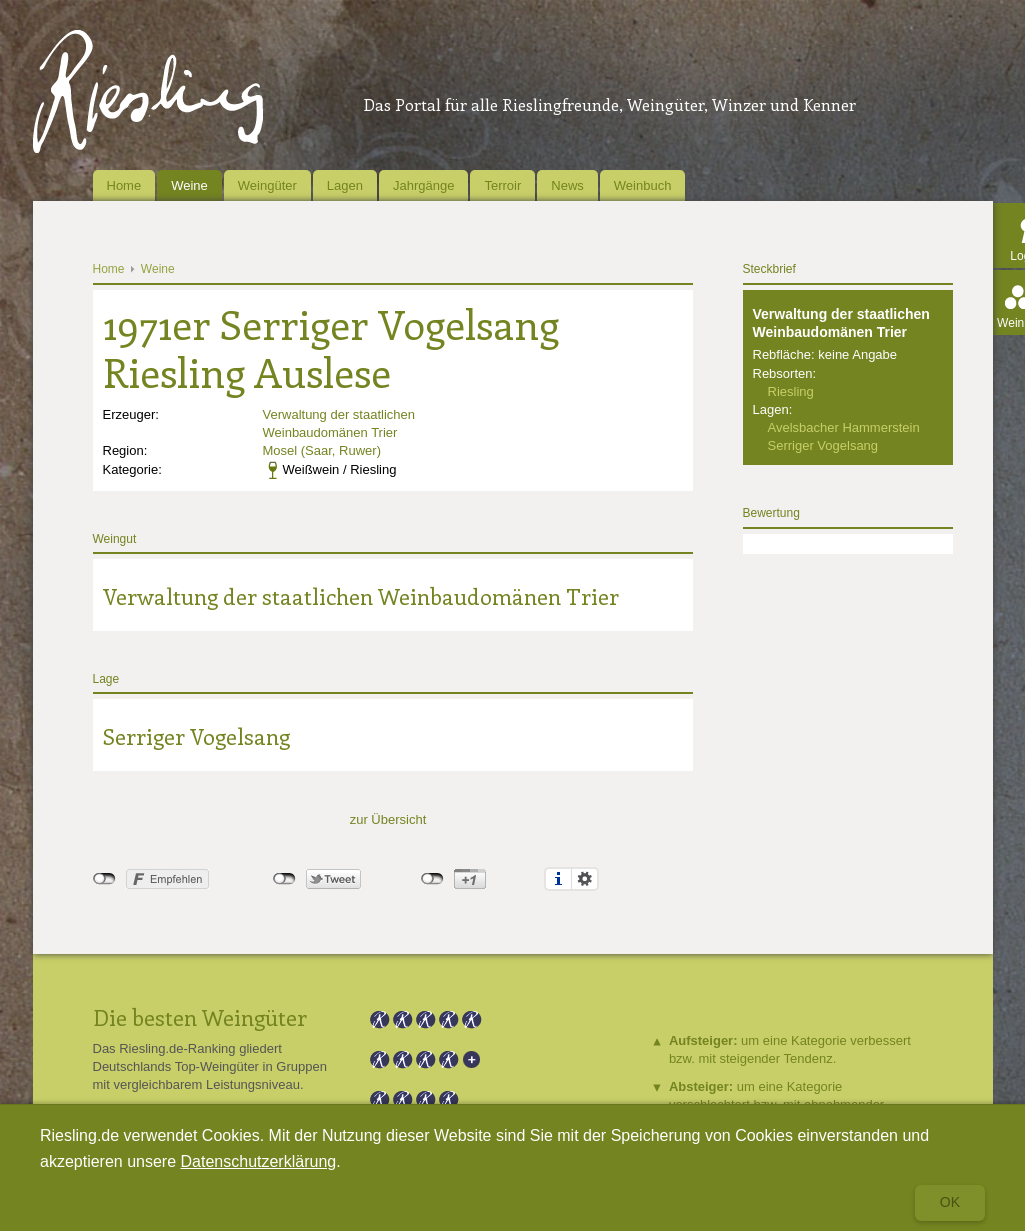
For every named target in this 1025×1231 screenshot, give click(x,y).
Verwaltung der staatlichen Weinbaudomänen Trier (361, 596)
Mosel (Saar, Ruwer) (322, 450)
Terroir (502, 185)
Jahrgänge (423, 185)
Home (124, 185)
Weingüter (267, 185)
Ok (950, 1202)
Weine (189, 185)
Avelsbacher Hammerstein (844, 427)
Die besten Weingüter (200, 1017)
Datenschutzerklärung (259, 1161)
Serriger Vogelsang (196, 736)
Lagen (345, 185)
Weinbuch (643, 185)
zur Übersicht (388, 819)
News (567, 185)
